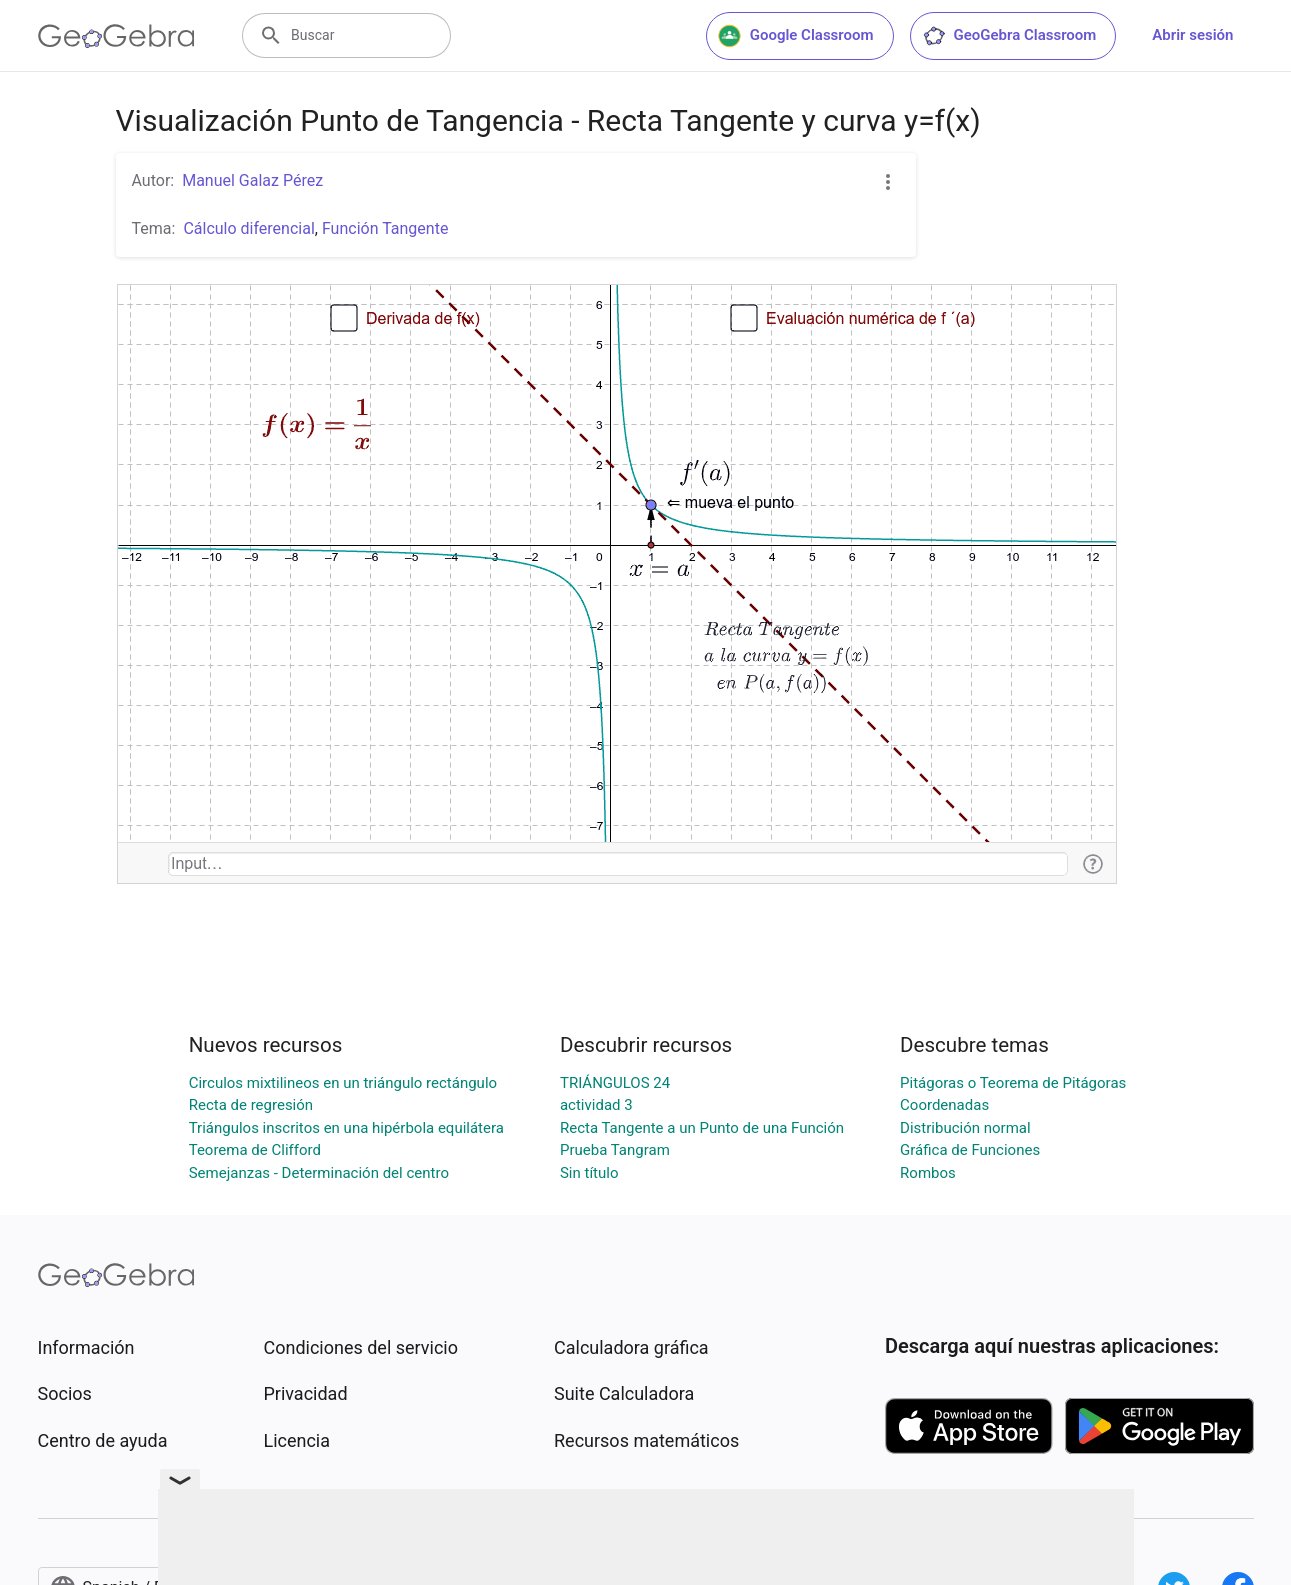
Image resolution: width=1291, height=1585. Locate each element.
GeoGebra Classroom (1009, 36)
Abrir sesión (1192, 35)
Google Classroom (796, 36)
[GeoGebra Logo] (116, 36)
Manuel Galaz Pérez (252, 180)
